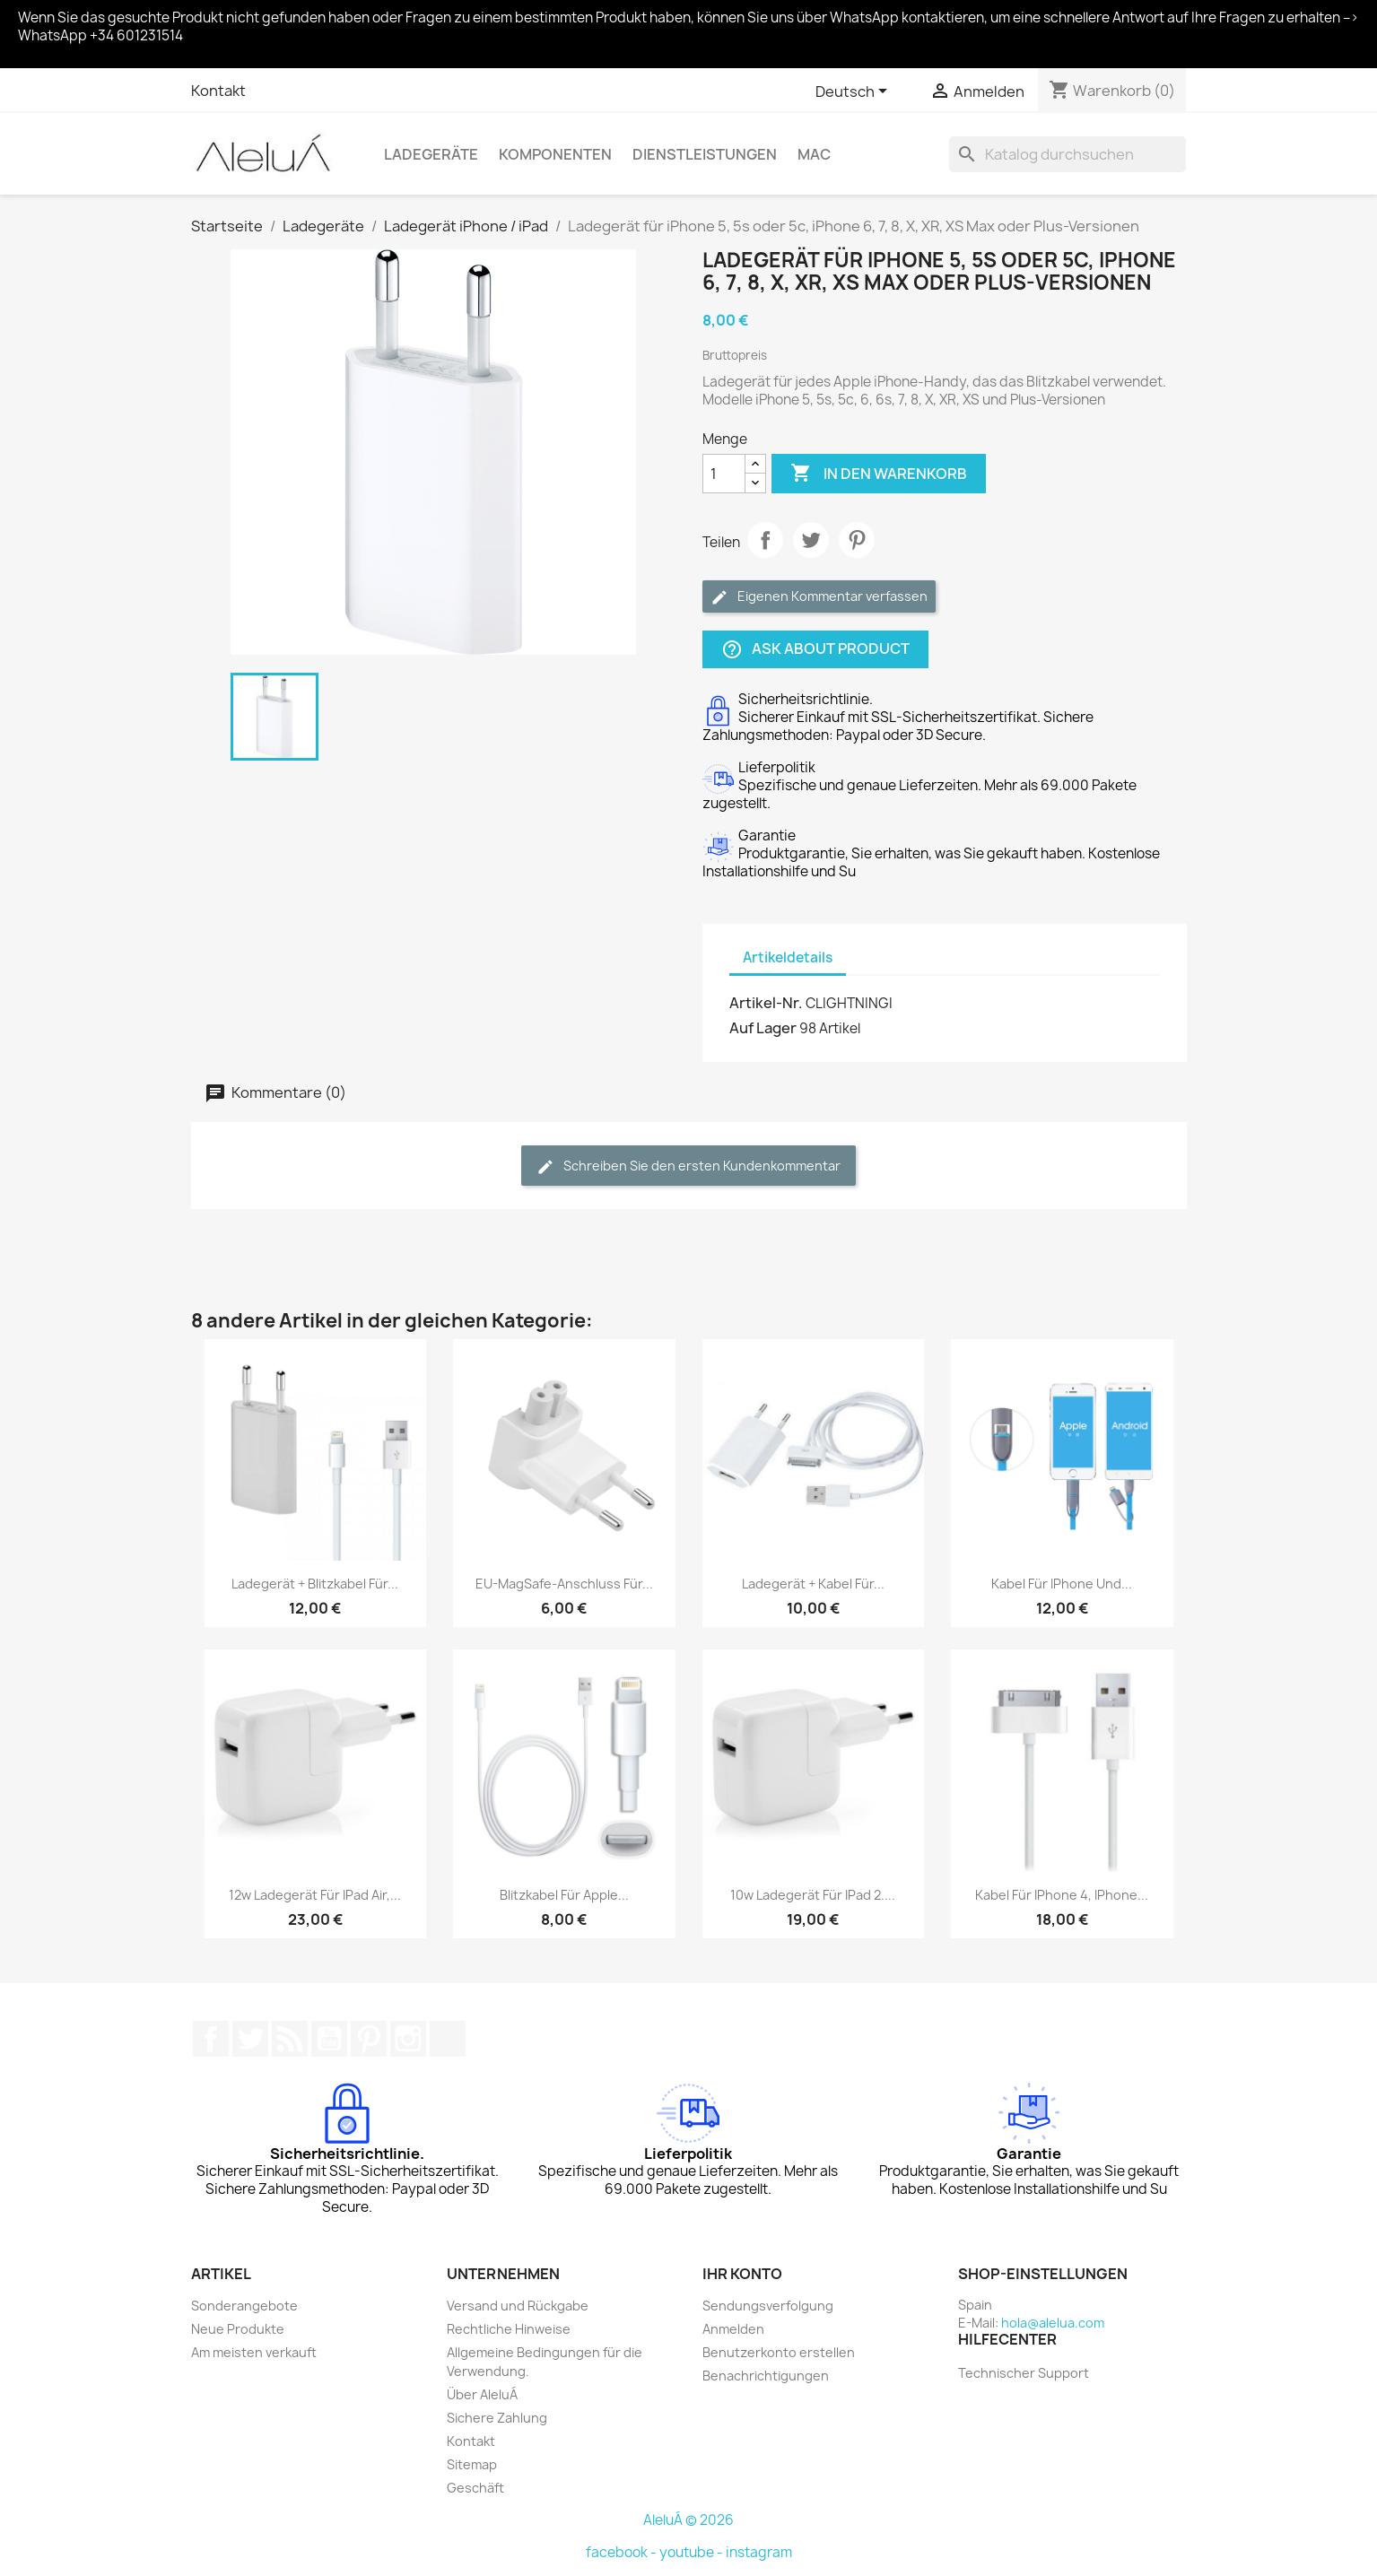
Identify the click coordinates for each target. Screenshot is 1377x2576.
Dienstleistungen (704, 154)
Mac (814, 154)
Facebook (211, 2039)
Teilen (765, 540)
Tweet (811, 540)
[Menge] (723, 473)
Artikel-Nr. (766, 1003)
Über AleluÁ (482, 2394)
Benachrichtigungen (765, 2375)
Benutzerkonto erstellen (778, 2352)
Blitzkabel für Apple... (564, 1894)
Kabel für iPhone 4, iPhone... (1061, 1894)
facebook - (622, 2552)
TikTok (448, 2039)
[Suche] (1067, 154)
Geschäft (475, 2487)
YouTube (329, 2039)
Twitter (250, 2039)
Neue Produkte (237, 2328)
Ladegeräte (431, 154)
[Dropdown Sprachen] (854, 92)
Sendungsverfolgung (767, 2305)
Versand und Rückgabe (517, 2305)
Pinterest (857, 540)
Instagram (408, 2039)
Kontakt (218, 90)
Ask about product (815, 650)
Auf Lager (763, 1028)
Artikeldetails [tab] (787, 957)
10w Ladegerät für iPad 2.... (812, 1894)
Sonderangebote (244, 2305)
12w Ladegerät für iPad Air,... (315, 1894)
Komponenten (555, 154)
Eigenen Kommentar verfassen (819, 596)
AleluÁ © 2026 (688, 2520)
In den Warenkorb (878, 473)
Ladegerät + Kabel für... (813, 1583)
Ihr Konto (742, 2274)
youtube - (692, 2552)
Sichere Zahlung (497, 2417)
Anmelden (733, 2328)
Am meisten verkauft (254, 2352)
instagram (759, 2552)
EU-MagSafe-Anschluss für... (564, 1583)
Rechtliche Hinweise (509, 2328)
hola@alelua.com (1052, 2322)
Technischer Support (1023, 2372)
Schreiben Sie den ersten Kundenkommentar (688, 1166)
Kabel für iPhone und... (1061, 1583)
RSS (290, 2039)
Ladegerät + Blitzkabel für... (314, 1583)
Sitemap (472, 2464)
